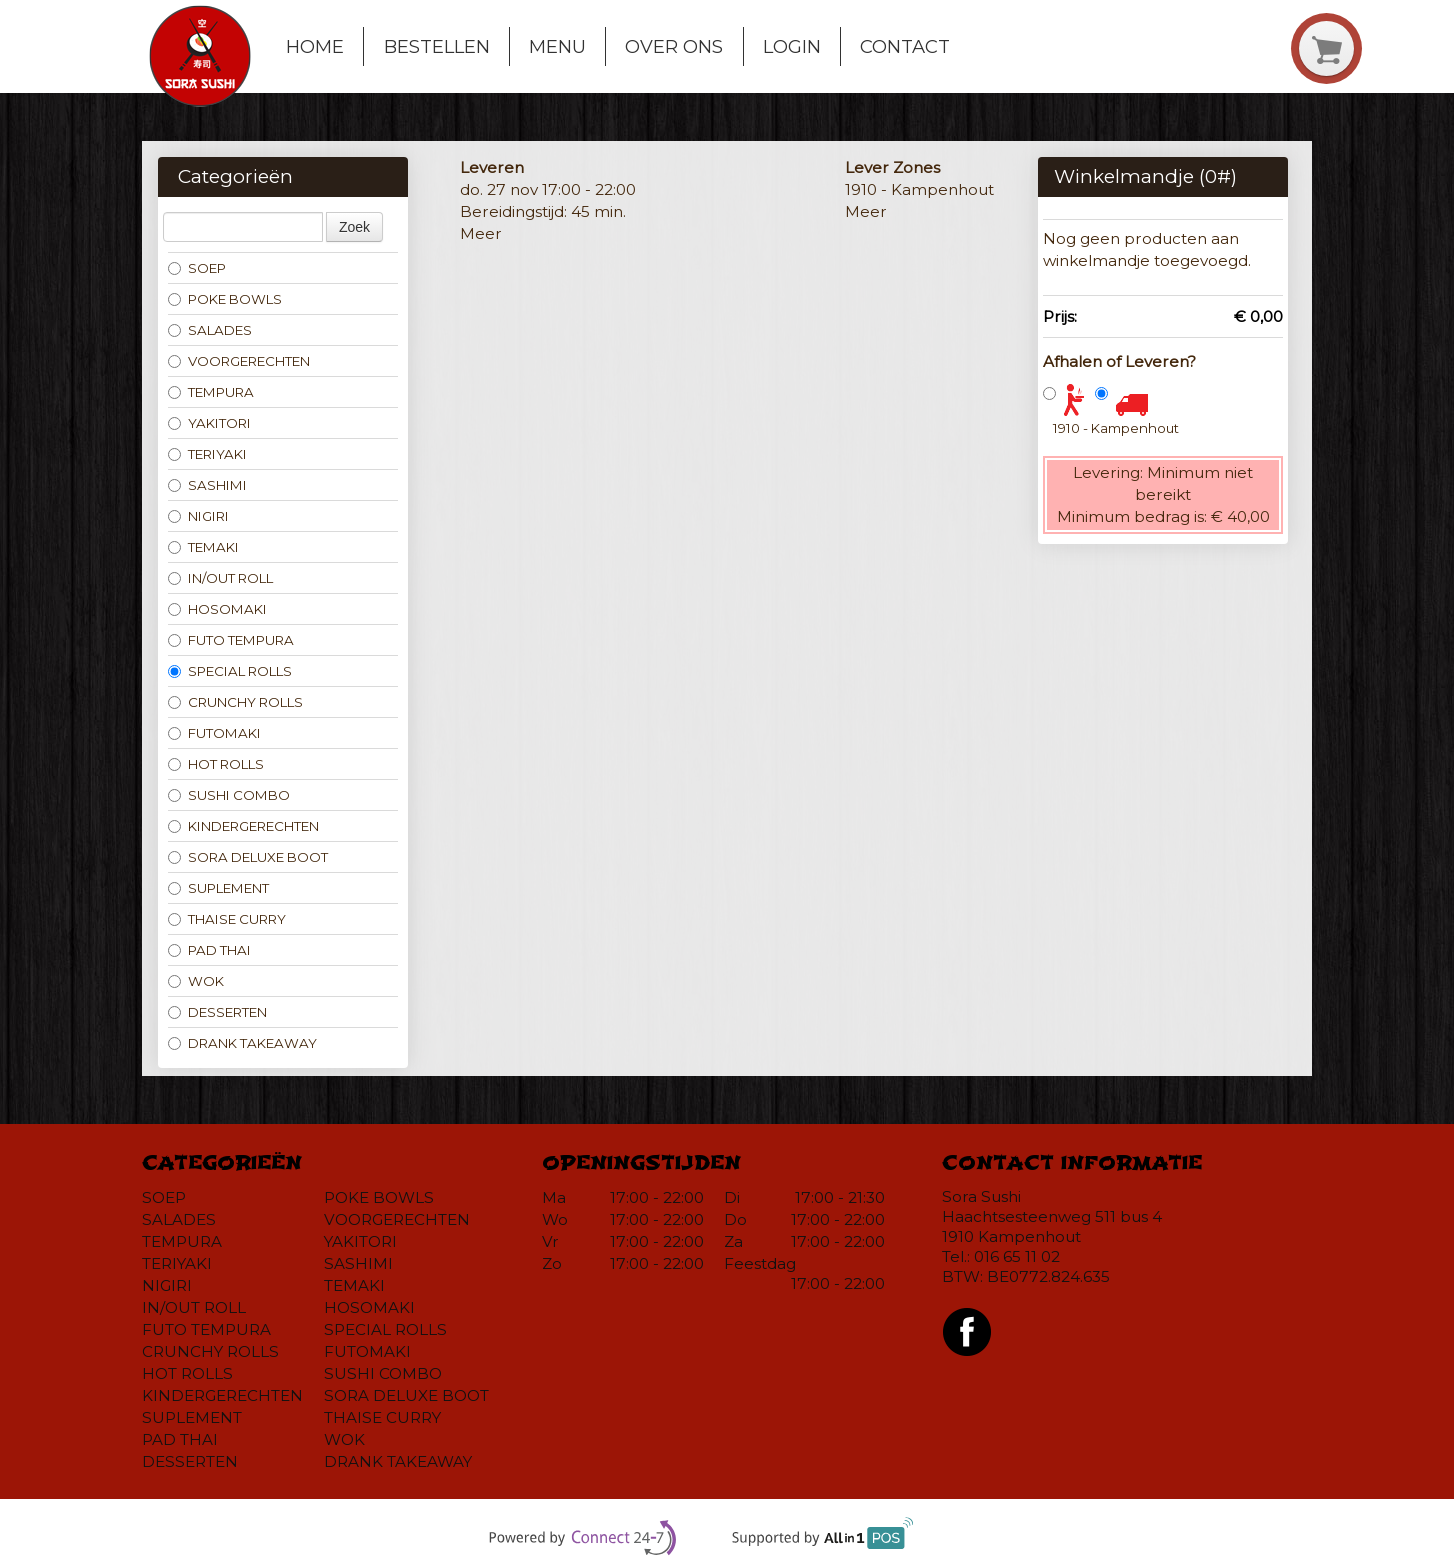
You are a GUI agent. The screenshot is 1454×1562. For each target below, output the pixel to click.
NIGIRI (198, 516)
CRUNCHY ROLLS (235, 702)
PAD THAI (209, 950)
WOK (196, 981)
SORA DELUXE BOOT (248, 857)
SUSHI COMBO (229, 795)
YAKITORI (209, 423)
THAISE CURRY (227, 919)
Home (315, 46)
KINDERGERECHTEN (243, 826)
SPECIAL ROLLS (230, 671)
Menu (557, 46)
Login (792, 46)
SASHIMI (207, 485)
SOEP (197, 268)
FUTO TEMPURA (231, 640)
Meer (481, 233)
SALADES (210, 330)
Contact (905, 46)
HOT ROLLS (216, 764)
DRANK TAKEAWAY (242, 1043)
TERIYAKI (207, 454)
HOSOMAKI (217, 609)
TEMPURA (211, 392)
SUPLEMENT (218, 888)
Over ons (674, 46)
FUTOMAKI (214, 733)
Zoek (354, 227)
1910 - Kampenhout (1116, 428)
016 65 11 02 (1017, 1256)
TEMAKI (203, 547)
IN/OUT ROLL (220, 578)
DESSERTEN (217, 1012)
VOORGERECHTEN (239, 361)
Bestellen (437, 46)
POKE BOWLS (225, 299)
